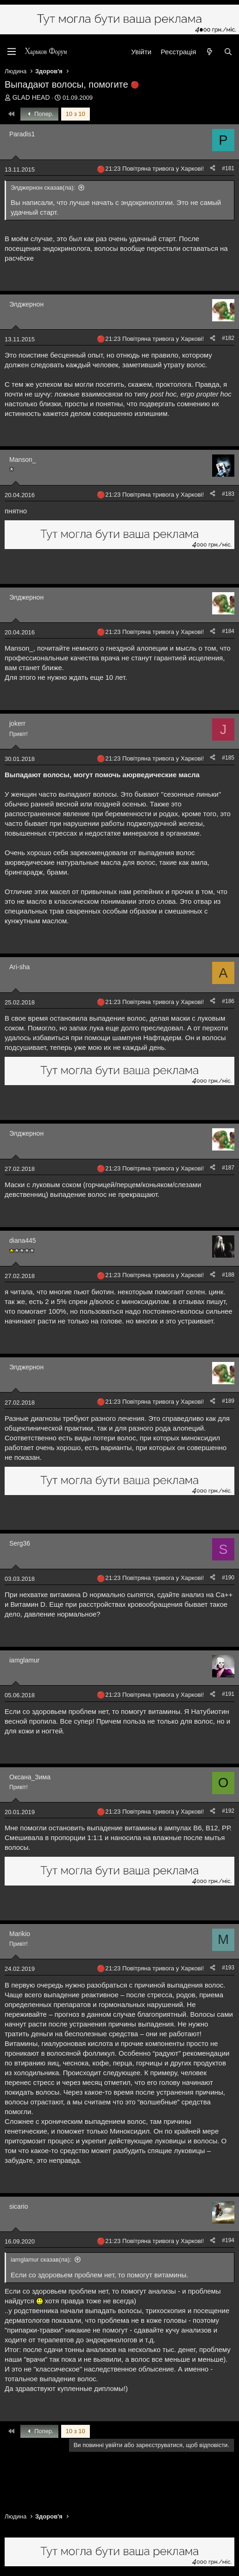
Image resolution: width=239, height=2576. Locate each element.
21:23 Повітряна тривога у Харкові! (154, 168)
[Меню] (11, 51)
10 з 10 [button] (75, 113)
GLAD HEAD (31, 97)
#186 (228, 1001)
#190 (228, 1577)
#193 (228, 1967)
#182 (228, 338)
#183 (228, 494)
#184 (228, 631)
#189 (228, 1401)
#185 (228, 757)
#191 (228, 1694)
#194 (228, 2240)
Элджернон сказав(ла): (43, 187)
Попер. (39, 113)
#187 (228, 1167)
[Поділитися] (213, 168)
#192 (228, 1811)
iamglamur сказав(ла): (41, 2259)
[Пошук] (228, 51)
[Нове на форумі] (210, 51)
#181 (228, 168)
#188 (228, 1275)
